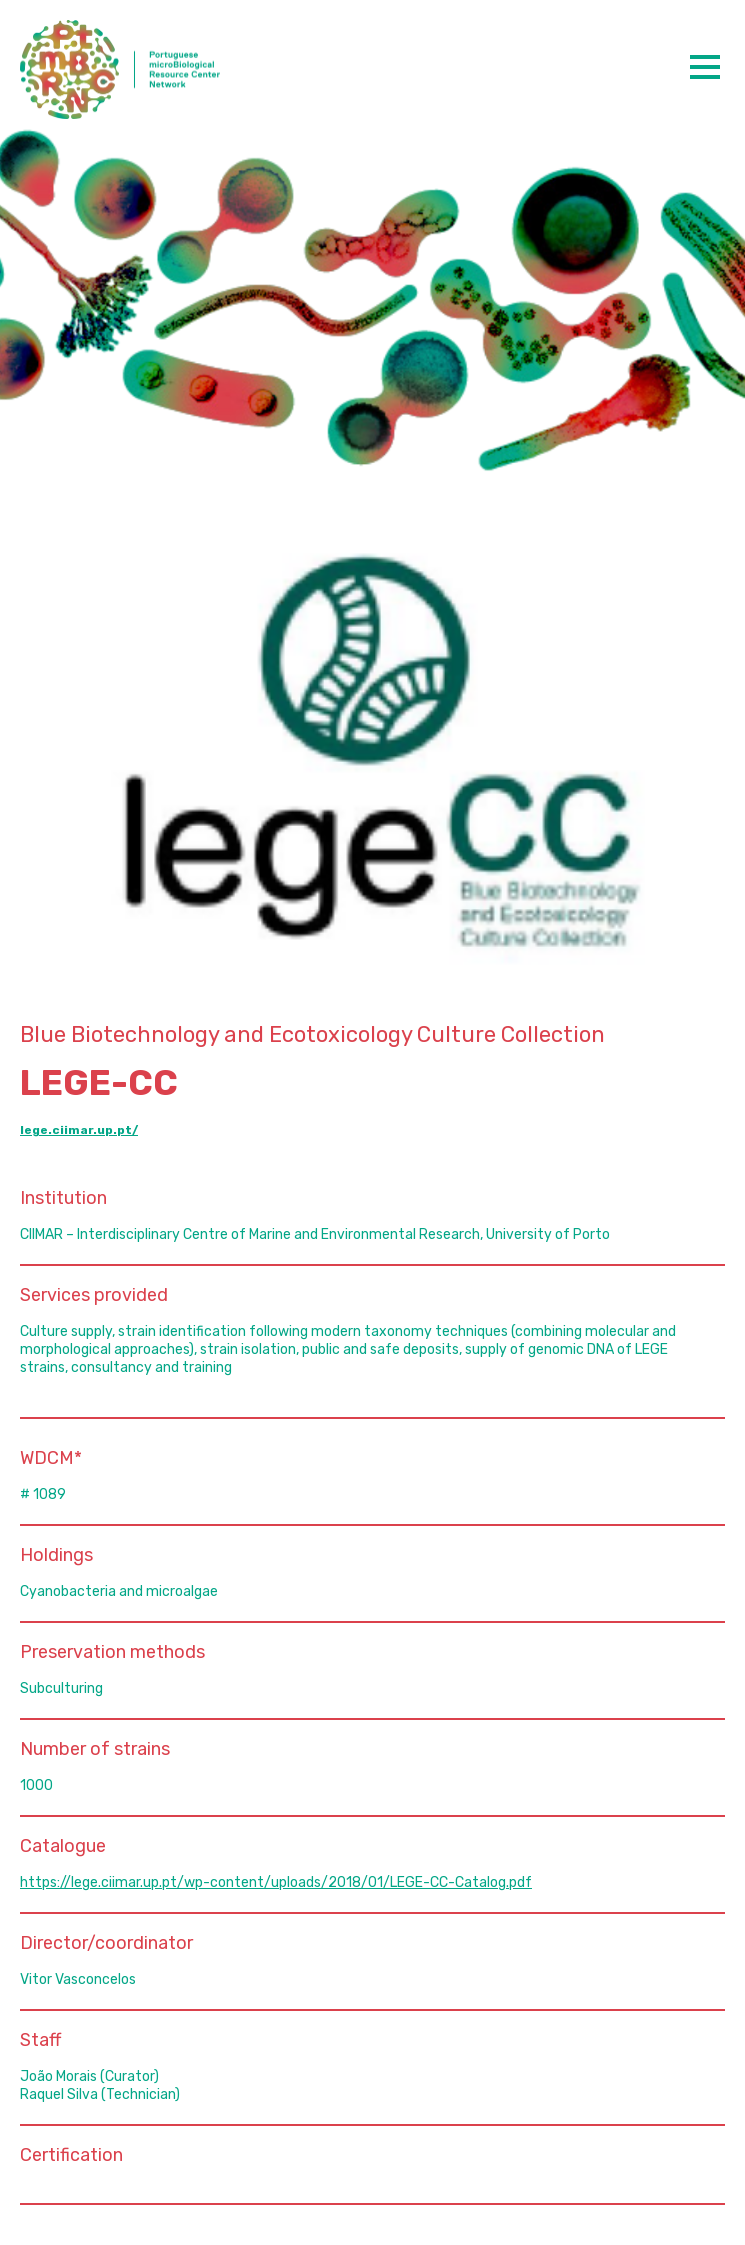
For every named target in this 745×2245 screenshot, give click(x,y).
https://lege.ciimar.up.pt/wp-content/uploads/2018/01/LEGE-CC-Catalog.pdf (276, 1882)
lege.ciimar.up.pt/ (79, 1130)
